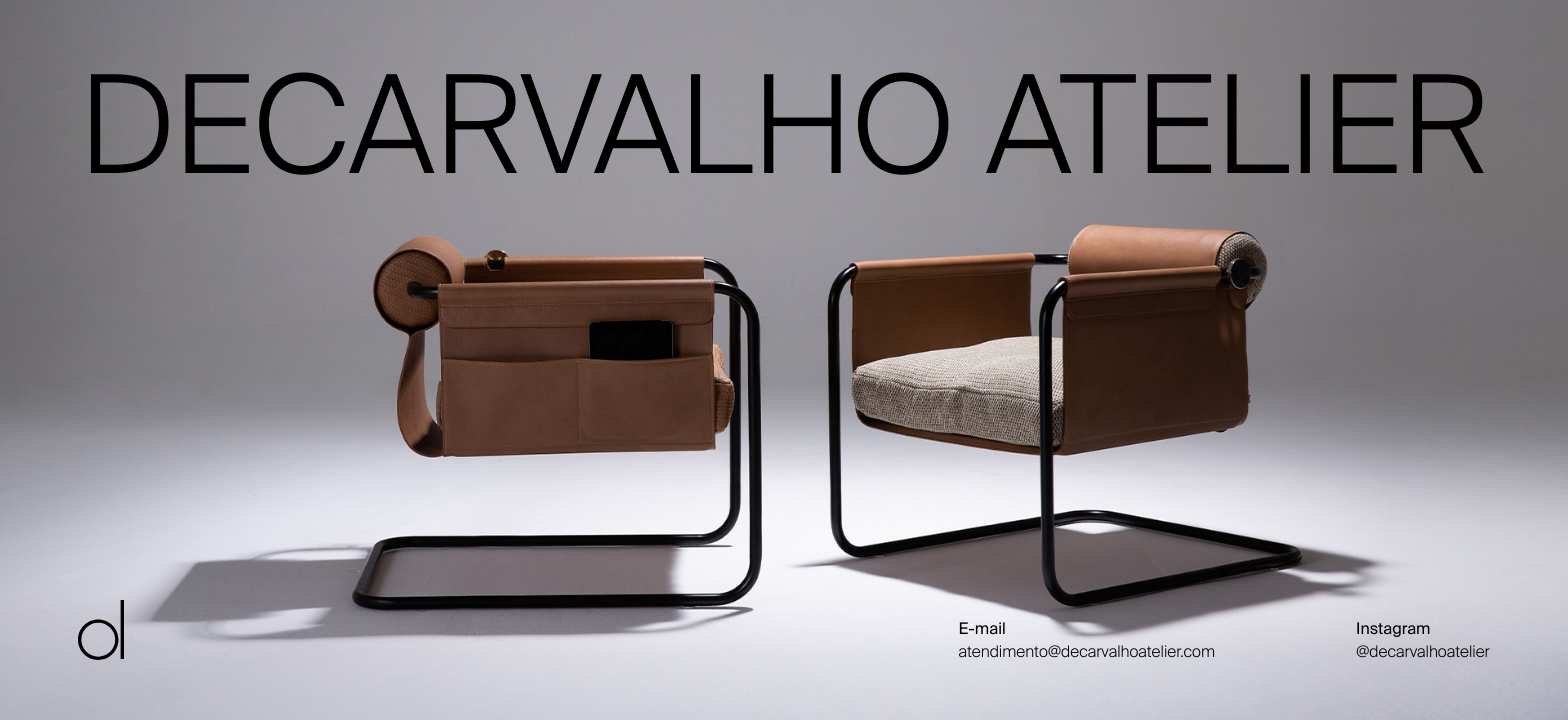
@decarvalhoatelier (1423, 652)
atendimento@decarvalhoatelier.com (1087, 652)
